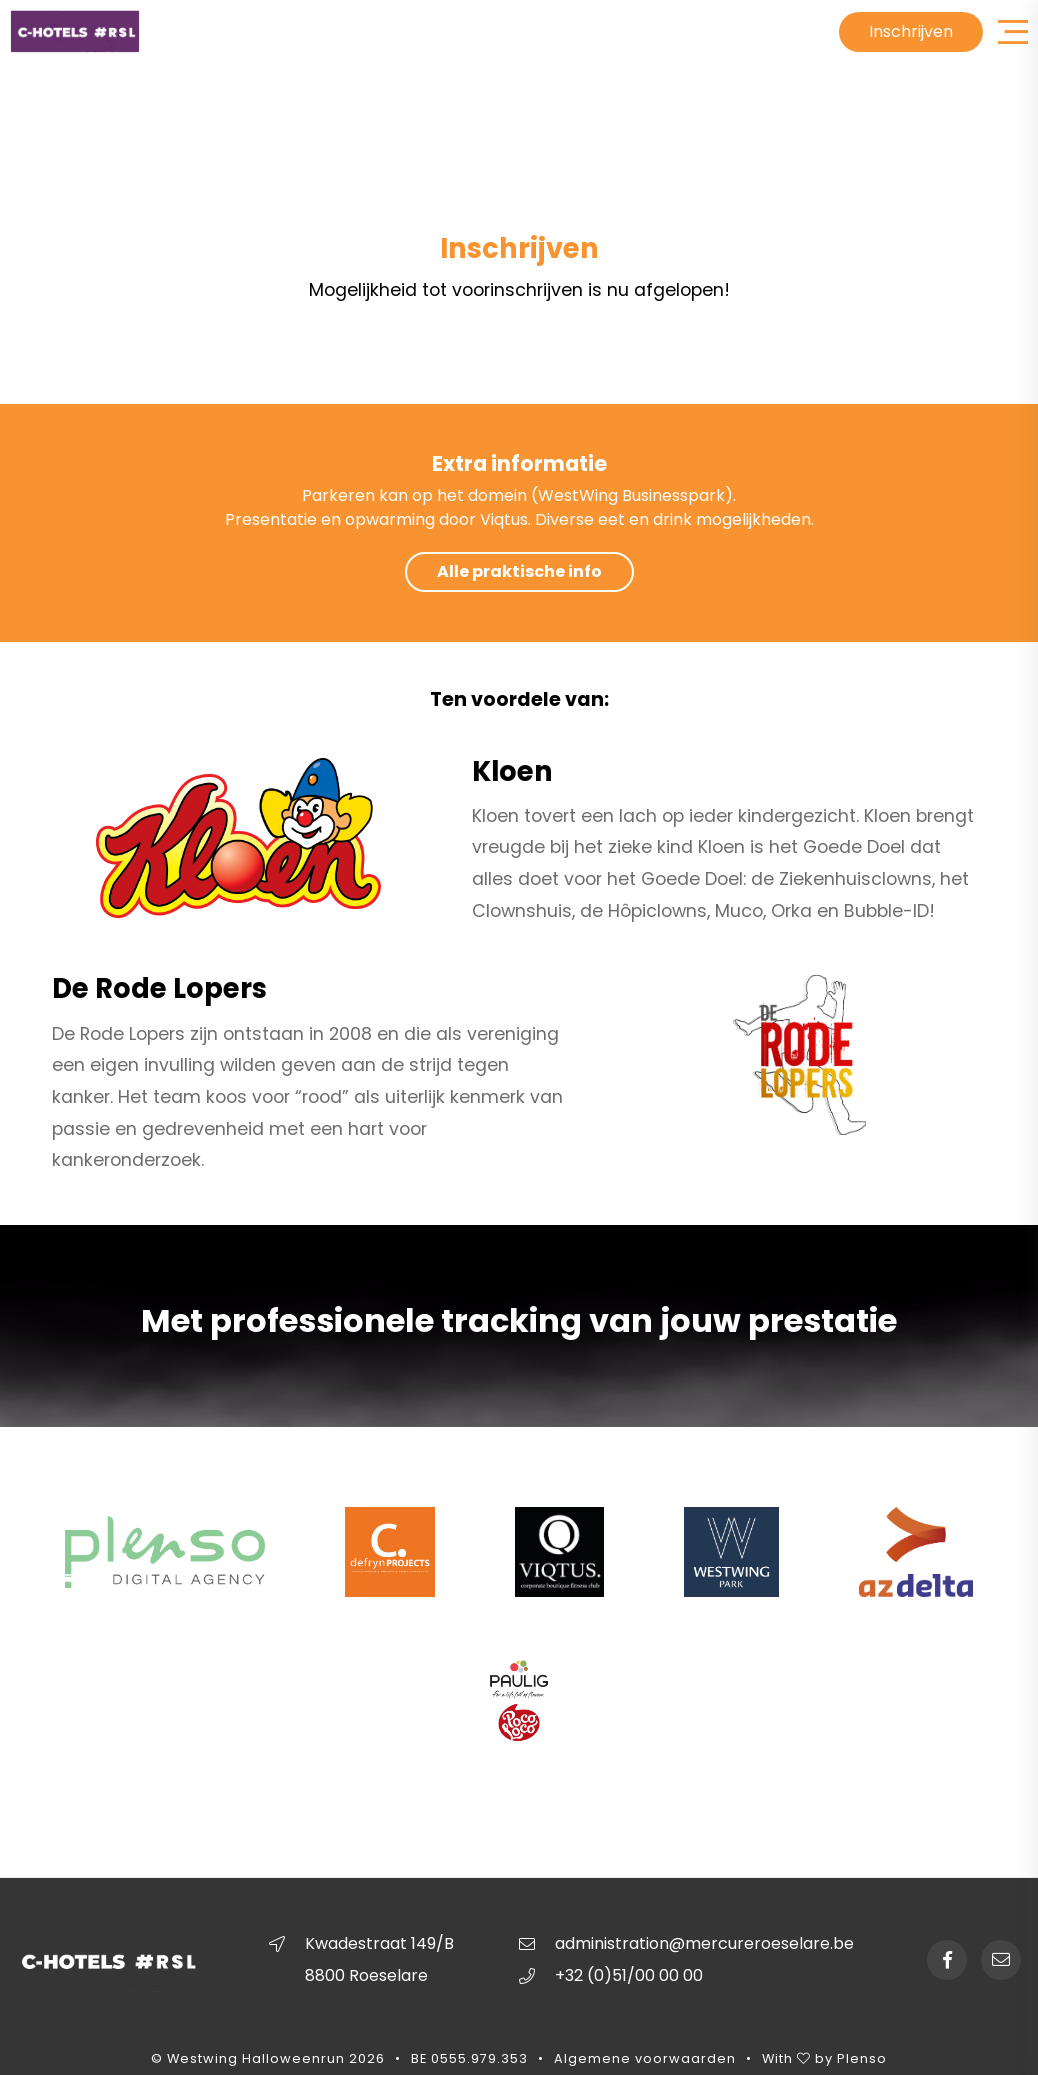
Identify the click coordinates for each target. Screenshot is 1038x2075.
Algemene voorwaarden (645, 2059)
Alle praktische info (519, 571)
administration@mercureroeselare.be (704, 1943)
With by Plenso (824, 2059)
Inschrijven (911, 31)
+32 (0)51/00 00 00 (629, 1975)
